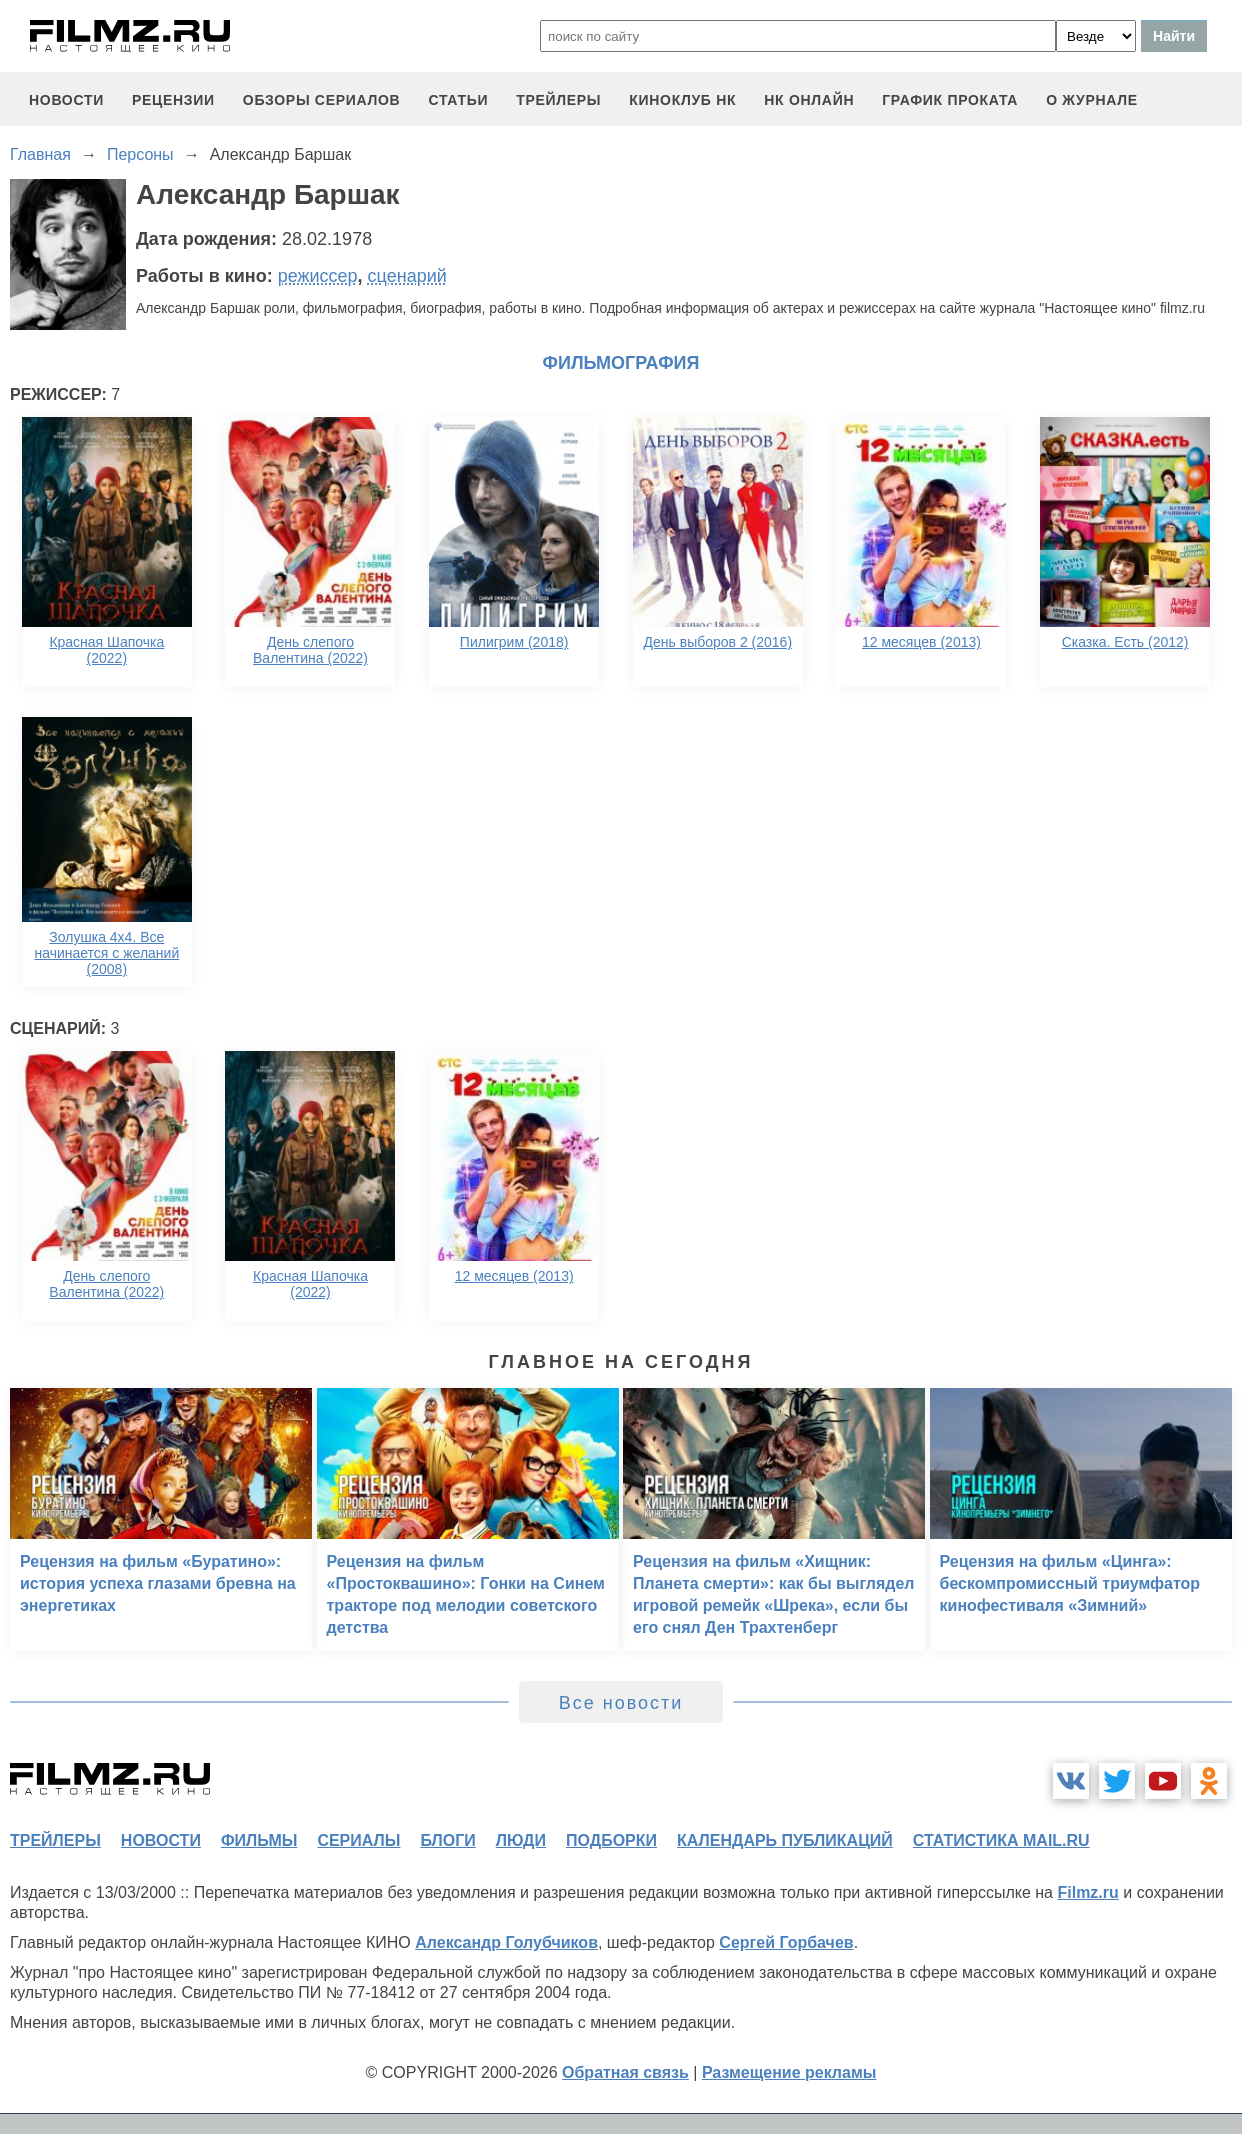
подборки (611, 1840)
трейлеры (558, 100)
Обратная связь (625, 2072)
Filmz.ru (1087, 1892)
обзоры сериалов (322, 100)
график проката (950, 100)
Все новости (621, 1703)
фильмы (259, 1840)
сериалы (358, 1840)
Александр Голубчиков (506, 1942)
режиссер (318, 276)
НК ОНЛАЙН (809, 100)
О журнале (1092, 100)
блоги (447, 1840)
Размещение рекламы (789, 2072)
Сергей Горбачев (786, 1942)
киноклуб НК (682, 100)
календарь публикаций (785, 1840)
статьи (458, 100)
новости (66, 100)
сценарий (407, 276)
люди (521, 1840)
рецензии (173, 100)
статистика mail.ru (1001, 1840)
